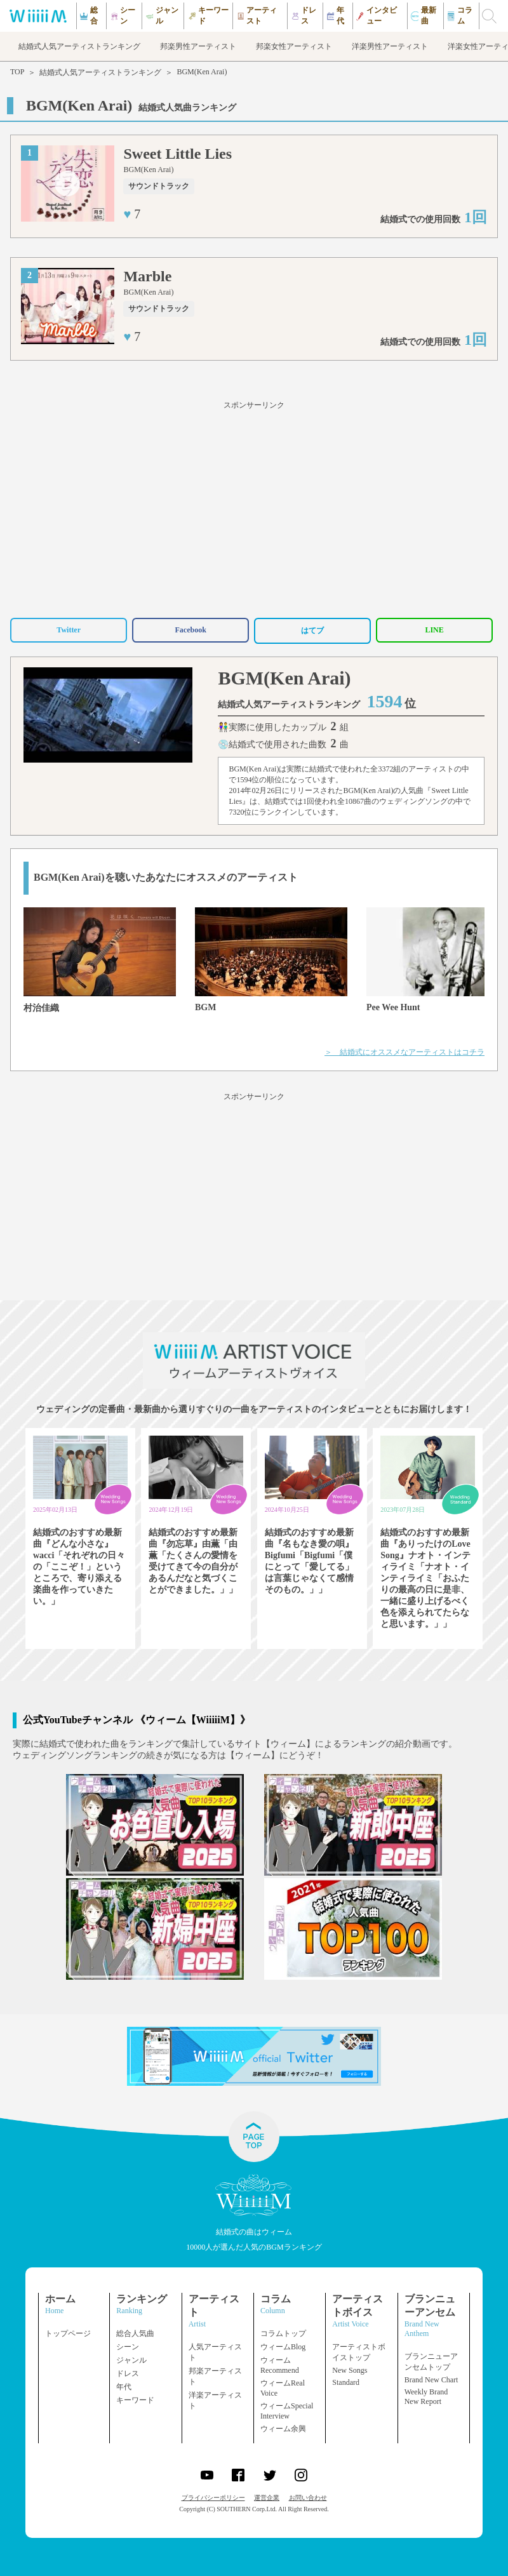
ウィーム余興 (283, 2428)
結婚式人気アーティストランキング (100, 72)
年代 (123, 2386)
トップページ (68, 2333)
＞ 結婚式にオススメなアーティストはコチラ (404, 1052)
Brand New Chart (431, 2379)
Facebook (190, 629)
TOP (17, 71)
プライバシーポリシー (213, 2497)
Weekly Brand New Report (426, 2396)
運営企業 (266, 2497)
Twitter (69, 629)
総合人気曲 (135, 2333)
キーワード (135, 2400)
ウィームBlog (282, 2346)
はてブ (312, 630)
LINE (434, 629)
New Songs (349, 2370)
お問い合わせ (308, 2497)
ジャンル (131, 2360)
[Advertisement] (254, 507)
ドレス (127, 2373)
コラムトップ (283, 2333)
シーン (127, 2346)
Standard (345, 2382)
